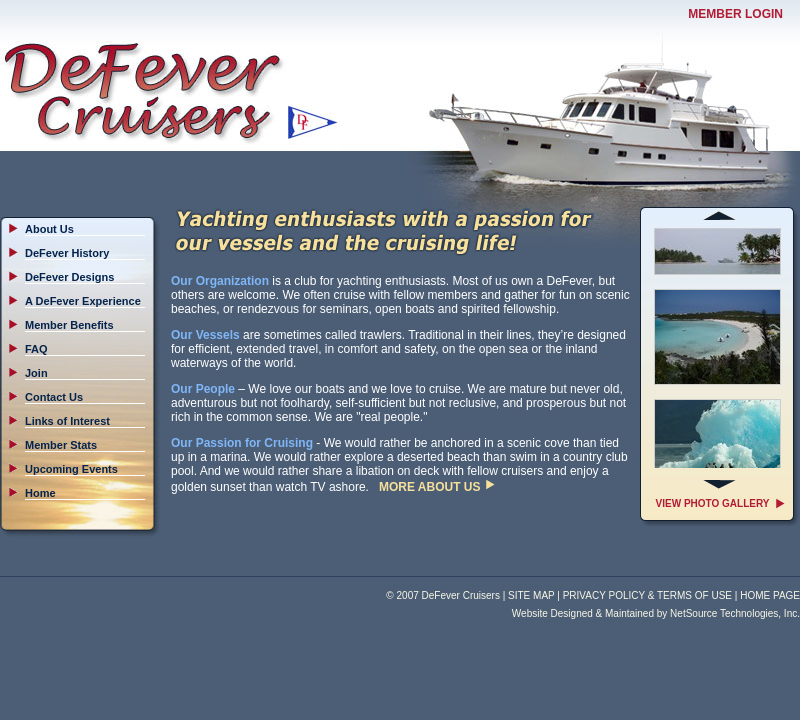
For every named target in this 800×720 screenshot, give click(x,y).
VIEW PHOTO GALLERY (713, 503)
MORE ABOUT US (430, 487)
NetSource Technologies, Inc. (735, 613)
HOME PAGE (770, 595)
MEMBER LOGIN (735, 14)
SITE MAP (531, 595)
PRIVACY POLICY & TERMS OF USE (647, 595)
